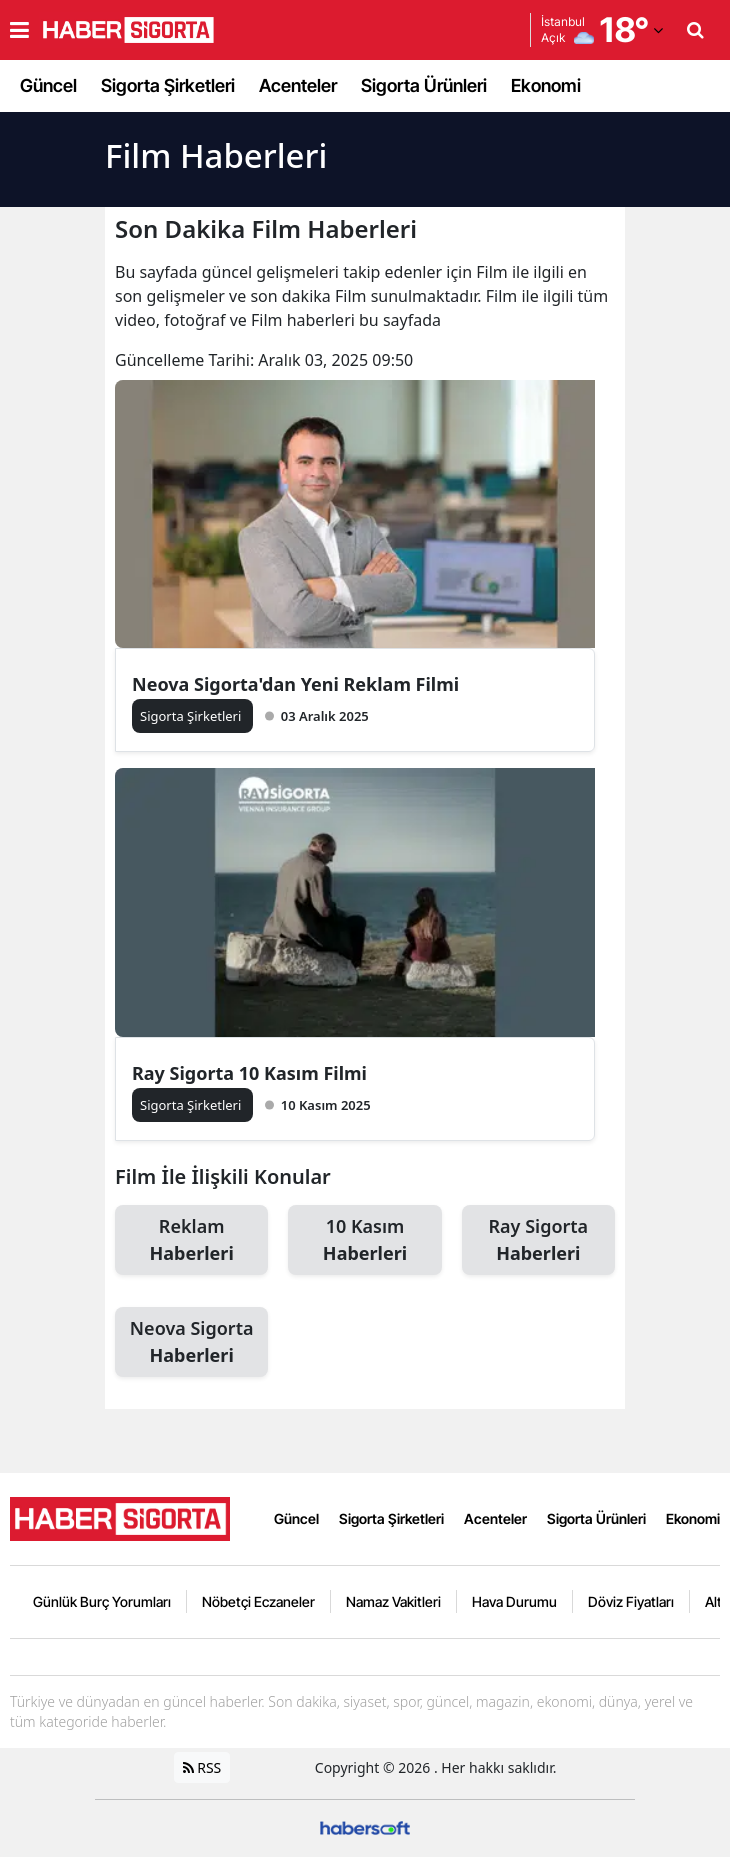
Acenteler (298, 85)
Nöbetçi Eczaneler (258, 1601)
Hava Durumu (514, 1601)
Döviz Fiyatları (631, 1601)
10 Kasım (364, 1240)
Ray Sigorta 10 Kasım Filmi (249, 1073)
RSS (202, 1767)
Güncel (48, 85)
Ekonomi (546, 85)
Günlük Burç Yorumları (102, 1601)
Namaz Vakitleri (393, 1601)
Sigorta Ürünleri (424, 85)
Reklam (191, 1240)
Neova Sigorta (191, 1342)
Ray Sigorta (538, 1240)
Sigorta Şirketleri (168, 85)
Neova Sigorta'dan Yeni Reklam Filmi (295, 684)
